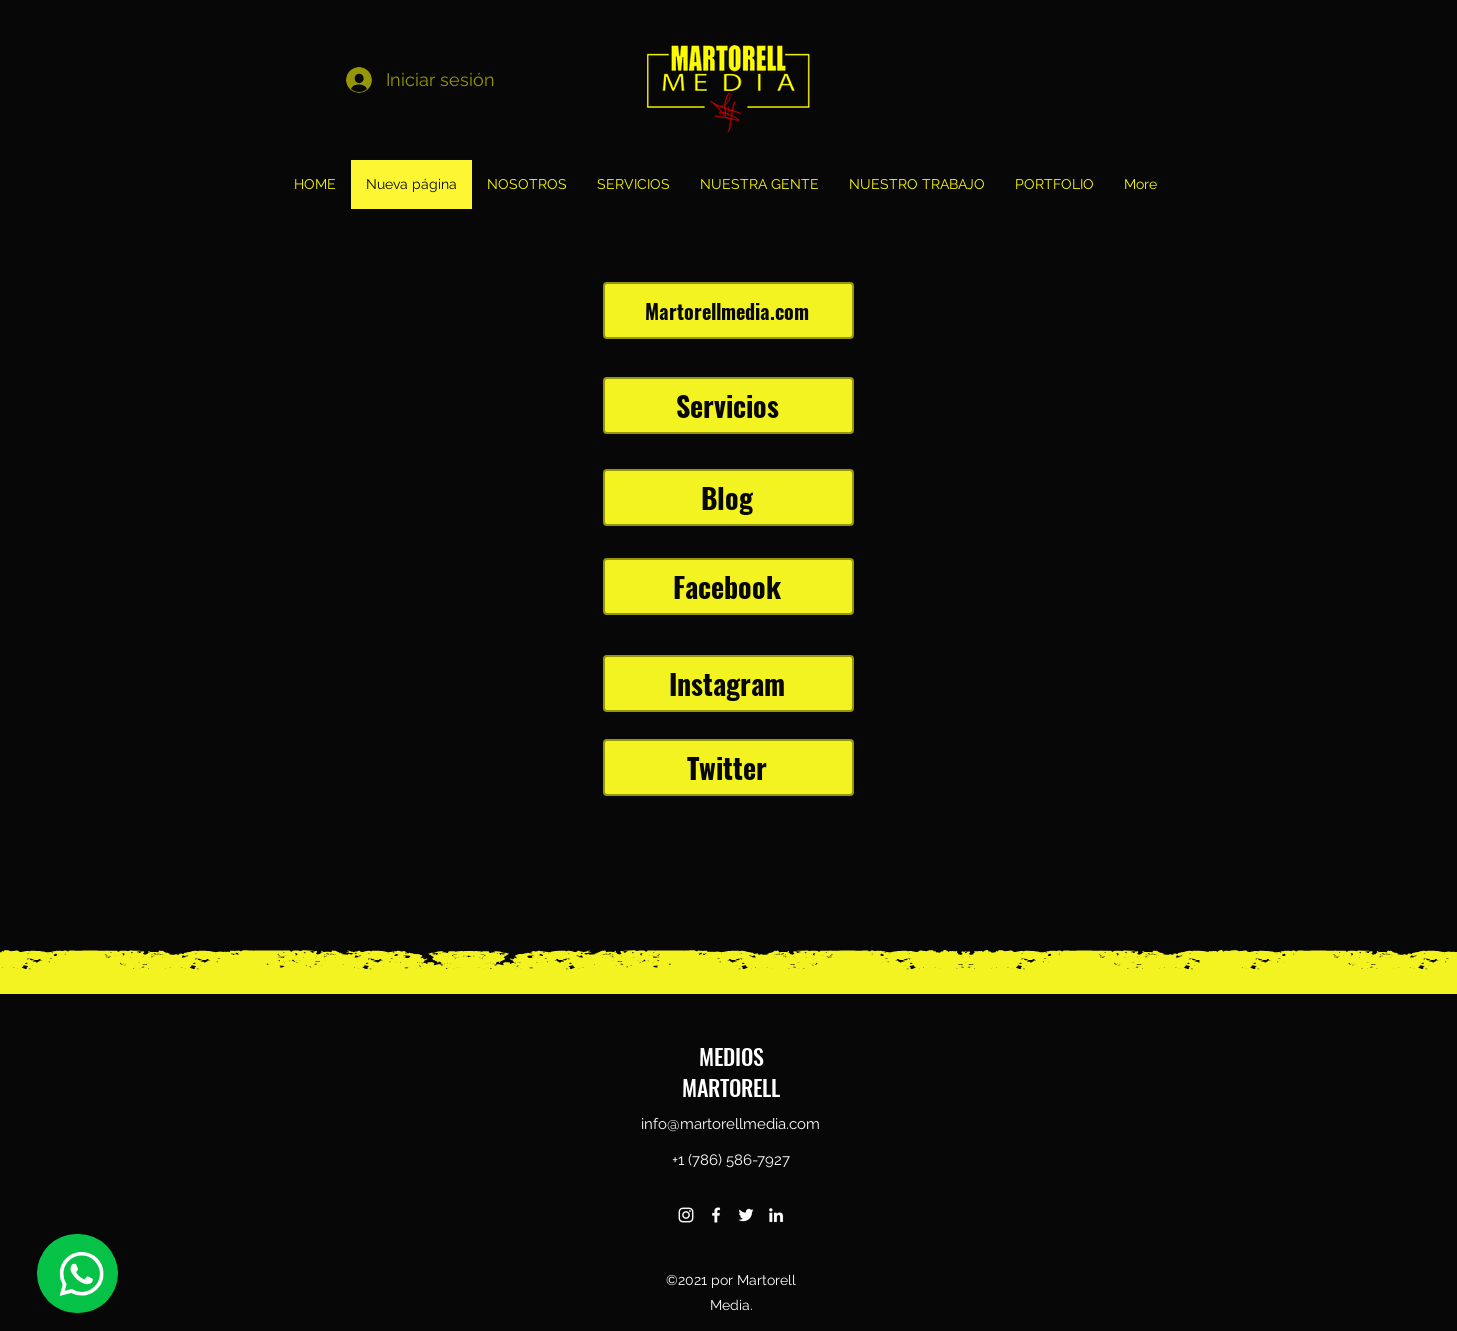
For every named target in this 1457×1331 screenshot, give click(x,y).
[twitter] (746, 1215)
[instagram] (686, 1215)
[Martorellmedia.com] (728, 310)
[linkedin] (776, 1215)
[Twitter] (728, 767)
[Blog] (728, 497)
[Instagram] (728, 683)
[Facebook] (728, 586)
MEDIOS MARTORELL (731, 1071)
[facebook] (716, 1215)
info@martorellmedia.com (730, 1124)
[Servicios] (728, 405)
